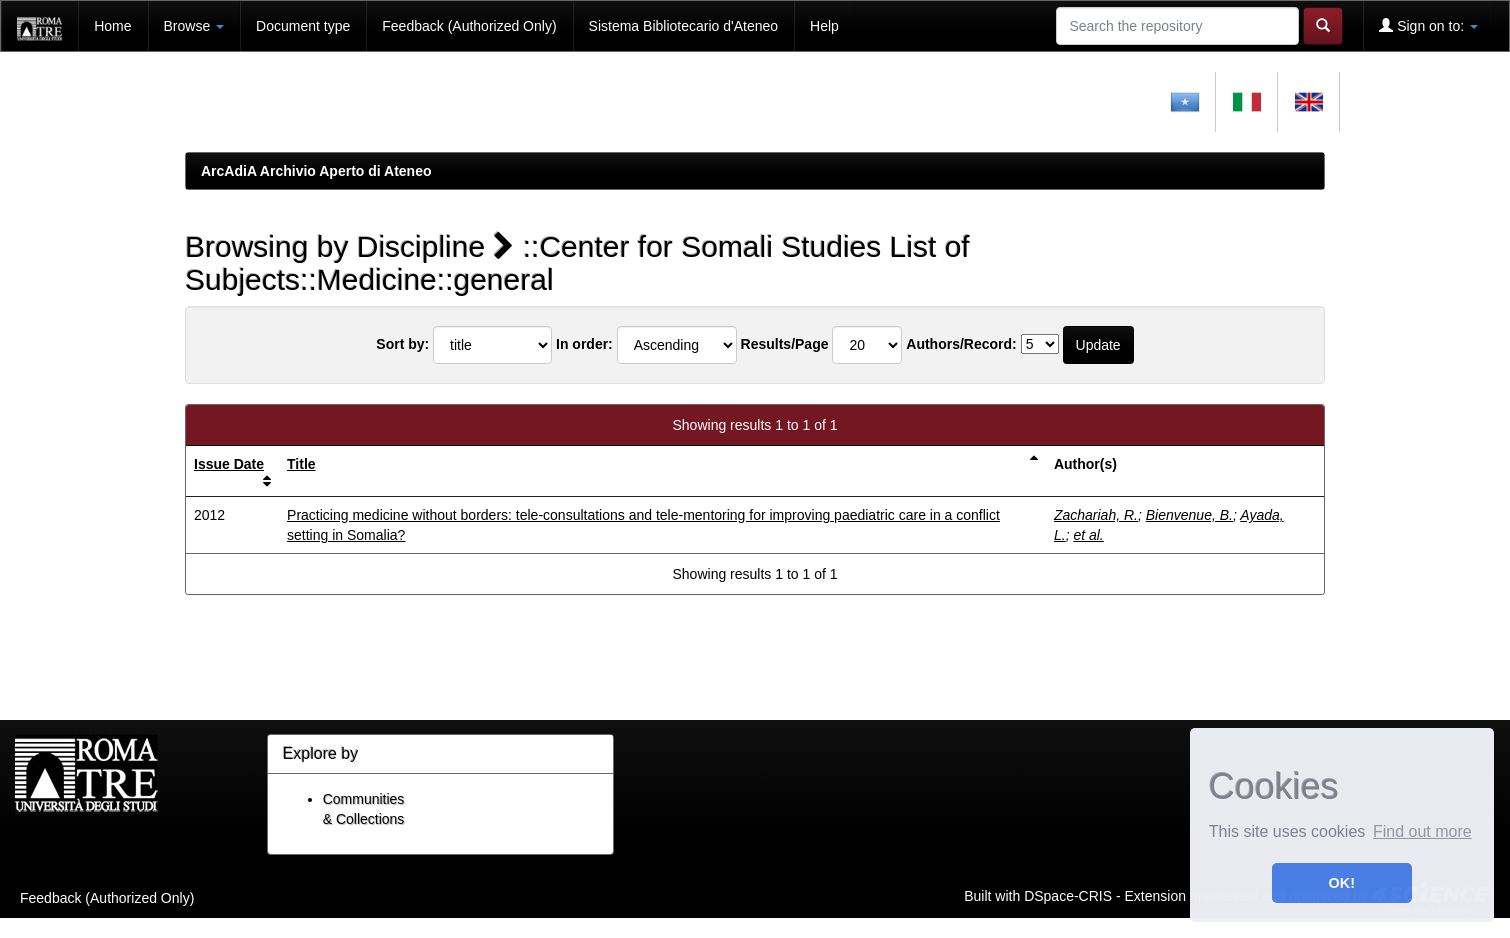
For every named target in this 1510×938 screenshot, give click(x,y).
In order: (584, 344)
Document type (303, 26)
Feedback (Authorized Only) (469, 26)
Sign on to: (1428, 25)
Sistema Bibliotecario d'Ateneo (683, 26)
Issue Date (229, 464)
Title (301, 464)
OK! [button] (1342, 883)
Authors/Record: (961, 344)
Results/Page (785, 344)
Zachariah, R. (1096, 515)
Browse (194, 26)
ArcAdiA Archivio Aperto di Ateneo (316, 171)
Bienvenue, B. (1189, 515)
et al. (1088, 535)
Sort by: (402, 344)
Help (824, 26)
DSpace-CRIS (1068, 895)
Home (112, 26)
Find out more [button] (1422, 831)
